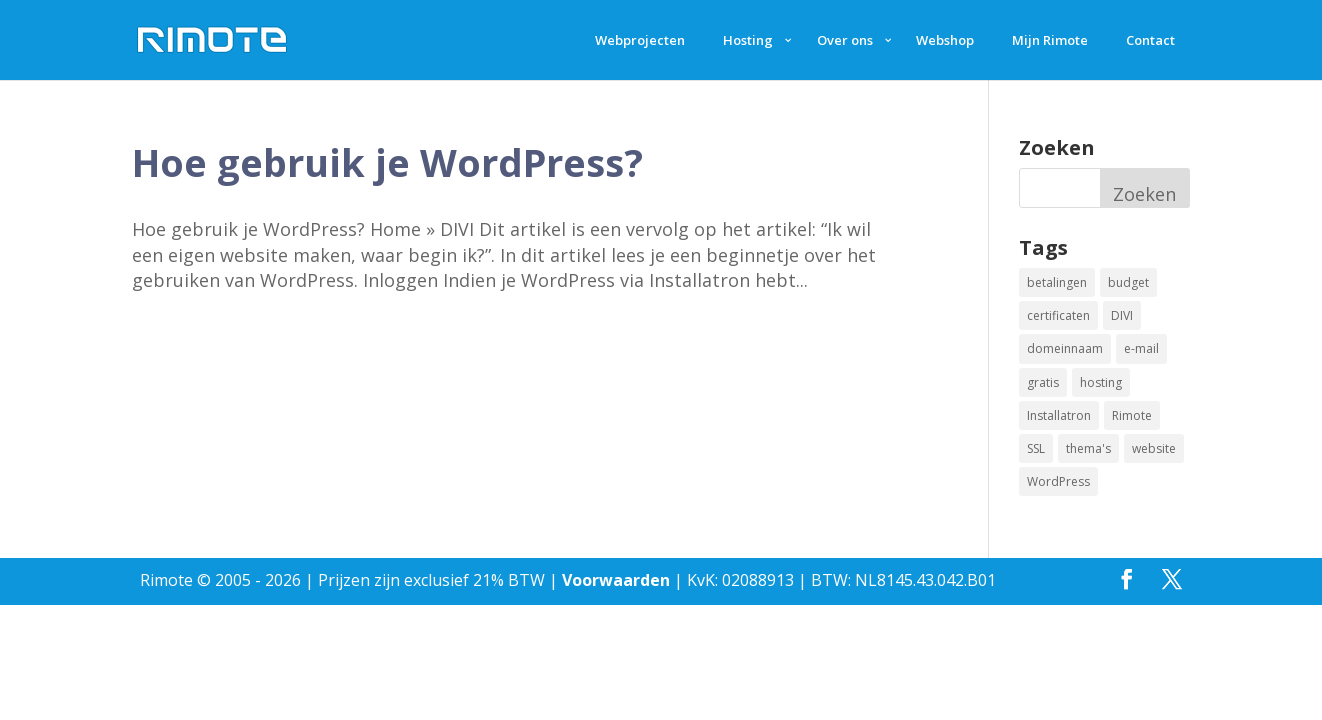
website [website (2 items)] (1154, 448)
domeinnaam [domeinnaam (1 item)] (1065, 348)
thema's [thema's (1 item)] (1088, 448)
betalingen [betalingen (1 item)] (1057, 282)
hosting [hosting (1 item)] (1101, 382)
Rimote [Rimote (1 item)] (1132, 415)
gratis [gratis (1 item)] (1043, 382)
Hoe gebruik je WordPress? (387, 162)
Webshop (945, 40)
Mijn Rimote (1050, 40)
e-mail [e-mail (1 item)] (1141, 348)
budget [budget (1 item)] (1128, 282)
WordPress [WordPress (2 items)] (1058, 481)
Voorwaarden (616, 580)
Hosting (748, 40)
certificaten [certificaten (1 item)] (1058, 315)
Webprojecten (640, 40)
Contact (1150, 40)
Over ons (845, 40)
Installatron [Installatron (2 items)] (1059, 415)
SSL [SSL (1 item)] (1036, 448)
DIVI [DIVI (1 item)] (1122, 315)
